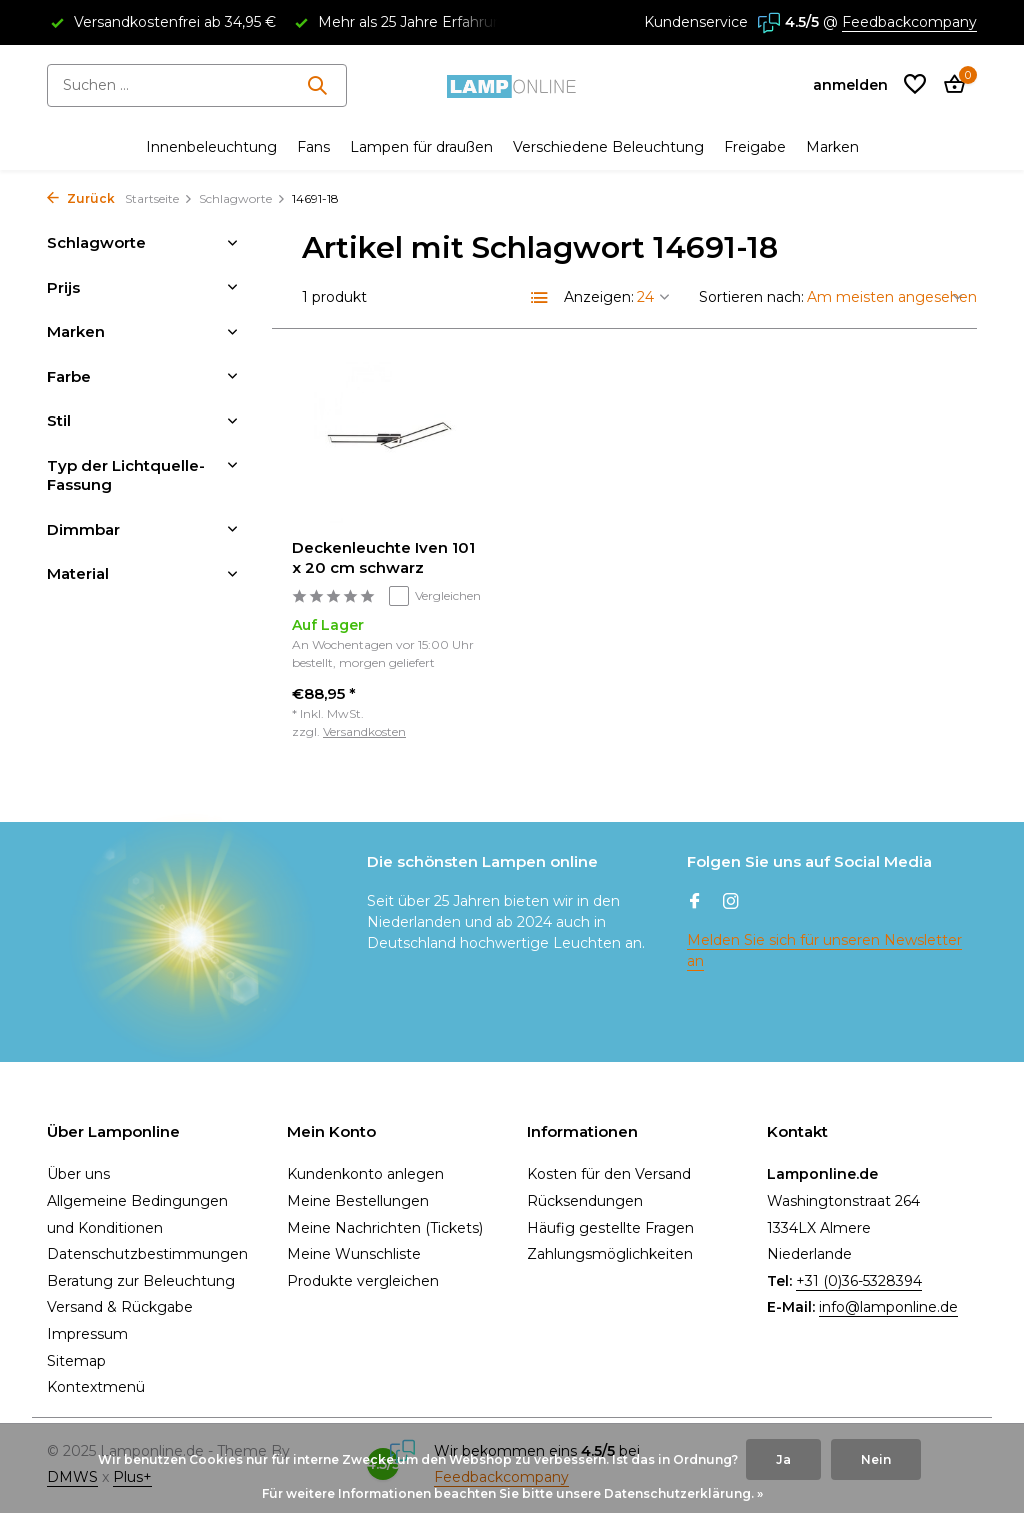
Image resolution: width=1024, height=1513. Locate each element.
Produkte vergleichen (363, 1281)
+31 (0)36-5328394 (859, 1281)
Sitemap (76, 1361)
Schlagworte (242, 198)
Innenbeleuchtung (211, 147)
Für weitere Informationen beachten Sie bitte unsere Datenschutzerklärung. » (512, 1493)
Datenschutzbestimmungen (147, 1254)
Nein (876, 1459)
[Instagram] (731, 903)
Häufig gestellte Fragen (610, 1228)
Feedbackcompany (909, 22)
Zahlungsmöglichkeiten (610, 1254)
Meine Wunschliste (354, 1254)
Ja (783, 1459)
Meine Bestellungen (358, 1201)
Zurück (81, 198)
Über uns (78, 1174)
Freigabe (755, 147)
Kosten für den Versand (609, 1174)
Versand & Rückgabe (120, 1307)
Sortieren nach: (751, 297)
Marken (832, 147)
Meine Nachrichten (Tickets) (385, 1228)
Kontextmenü (96, 1387)
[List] (540, 298)
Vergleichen (435, 596)
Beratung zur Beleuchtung (141, 1281)
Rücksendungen (585, 1201)
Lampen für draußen (421, 147)
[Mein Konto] (850, 85)
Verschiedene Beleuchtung (608, 147)
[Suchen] (197, 85)
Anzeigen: (599, 297)
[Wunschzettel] (915, 85)
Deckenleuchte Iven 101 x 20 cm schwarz (383, 557)
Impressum (87, 1334)
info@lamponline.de (888, 1307)
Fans (313, 147)
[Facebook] (695, 903)
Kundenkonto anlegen (365, 1174)
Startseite (159, 198)
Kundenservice (696, 22)
